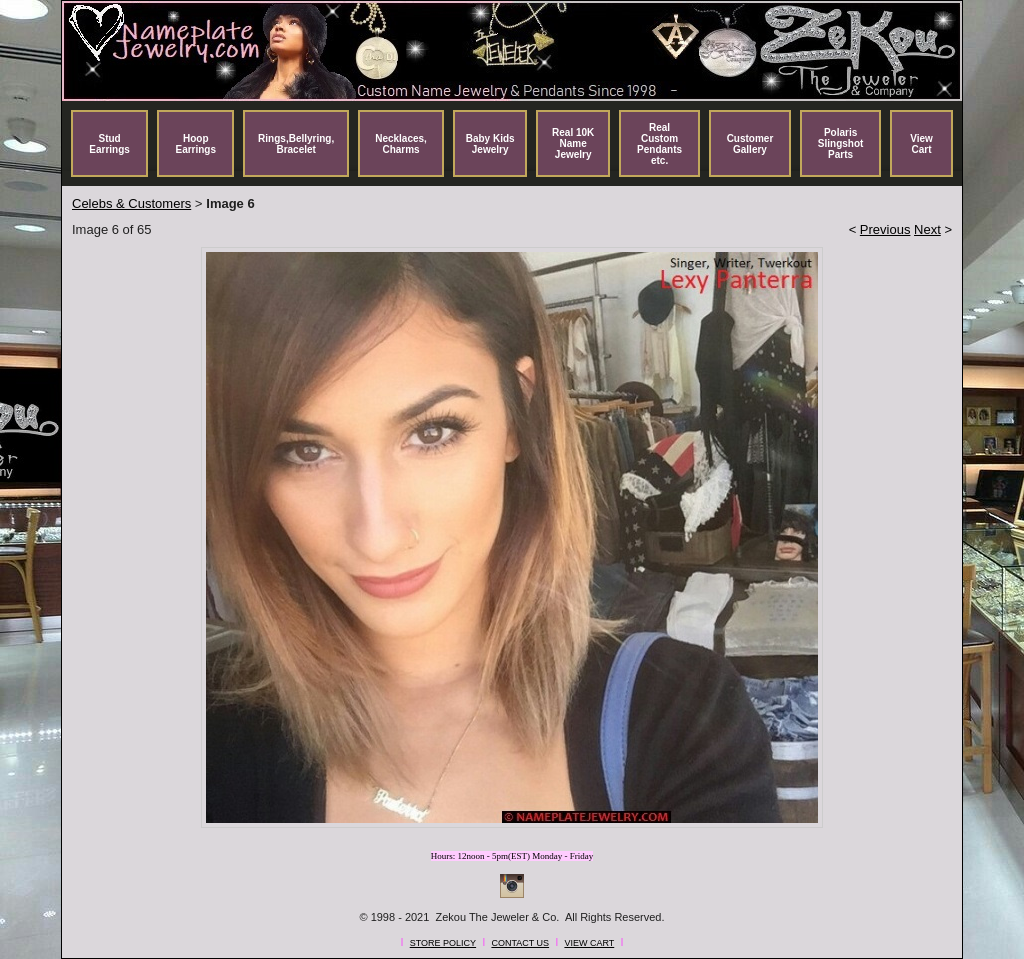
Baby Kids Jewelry (490, 144)
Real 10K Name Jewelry (573, 143)
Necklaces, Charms (401, 144)
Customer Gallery (750, 144)
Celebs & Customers (131, 203)
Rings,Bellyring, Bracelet (296, 144)
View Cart (921, 144)
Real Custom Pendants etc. (659, 144)
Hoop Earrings (195, 144)
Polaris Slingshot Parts (841, 143)
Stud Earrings (109, 144)
